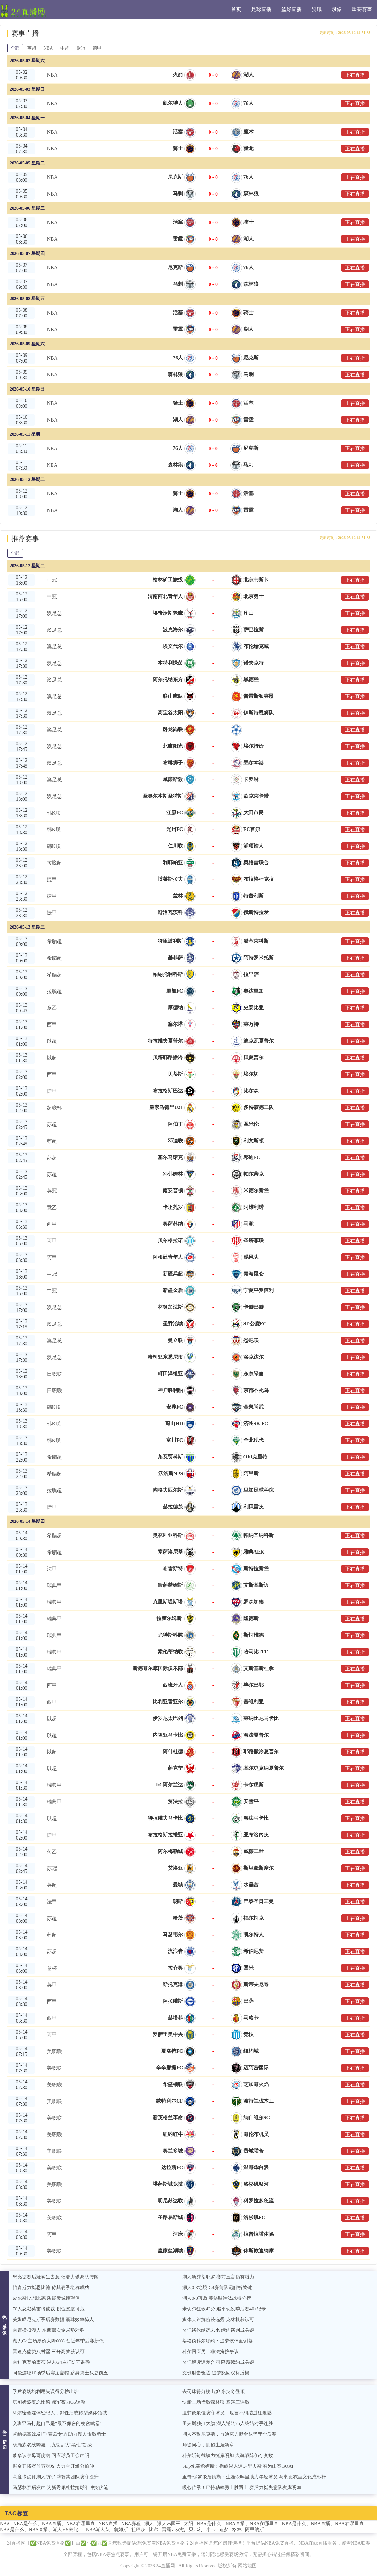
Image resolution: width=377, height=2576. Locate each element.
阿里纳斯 (254, 2529)
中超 (64, 48)
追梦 (224, 2529)
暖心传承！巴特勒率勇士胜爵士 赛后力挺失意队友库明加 (241, 2487)
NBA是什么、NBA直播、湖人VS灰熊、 (41, 2529)
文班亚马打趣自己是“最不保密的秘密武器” (57, 2423)
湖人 (149, 2523)
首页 (236, 9)
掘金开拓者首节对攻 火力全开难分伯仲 (53, 2466)
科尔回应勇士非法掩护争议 (210, 2351)
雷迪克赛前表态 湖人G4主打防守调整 (51, 2362)
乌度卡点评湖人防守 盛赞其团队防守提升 (56, 2476)
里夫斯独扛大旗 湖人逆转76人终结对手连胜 (227, 2423)
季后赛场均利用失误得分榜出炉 (46, 2391)
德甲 (97, 48)
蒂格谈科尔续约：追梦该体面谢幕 (217, 2340)
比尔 (153, 2529)
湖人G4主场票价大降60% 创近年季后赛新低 (58, 2340)
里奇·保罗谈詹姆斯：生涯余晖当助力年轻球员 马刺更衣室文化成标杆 (254, 2476)
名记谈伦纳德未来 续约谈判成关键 (218, 2330)
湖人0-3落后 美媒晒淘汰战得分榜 (216, 2298)
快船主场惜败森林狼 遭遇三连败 (215, 2402)
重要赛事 (362, 9)
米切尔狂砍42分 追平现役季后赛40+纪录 (224, 2308)
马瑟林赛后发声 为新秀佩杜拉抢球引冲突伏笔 (60, 2487)
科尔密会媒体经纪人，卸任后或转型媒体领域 (60, 2412)
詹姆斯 (121, 2529)
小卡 (211, 2529)
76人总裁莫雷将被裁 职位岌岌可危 (49, 2308)
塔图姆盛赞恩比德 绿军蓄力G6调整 (49, 2402)
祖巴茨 (138, 2529)
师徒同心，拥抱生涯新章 (208, 2444)
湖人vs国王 (168, 2523)
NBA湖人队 (98, 2529)
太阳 (188, 2523)
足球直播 (261, 9)
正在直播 (355, 75)
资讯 (317, 9)
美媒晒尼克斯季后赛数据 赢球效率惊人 (53, 2319)
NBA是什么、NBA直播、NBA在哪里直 (54, 2523)
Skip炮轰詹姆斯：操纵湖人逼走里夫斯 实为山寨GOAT (238, 2466)
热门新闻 (4, 2440)
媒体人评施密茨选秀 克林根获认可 (218, 2319)
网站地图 (247, 2565)
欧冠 (81, 48)
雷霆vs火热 (173, 2529)
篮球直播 (291, 9)
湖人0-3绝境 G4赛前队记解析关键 (217, 2287)
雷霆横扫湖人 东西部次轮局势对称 (49, 2330)
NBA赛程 (131, 2523)
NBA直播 (108, 2523)
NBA (48, 48)
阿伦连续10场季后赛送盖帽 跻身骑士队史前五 (60, 2372)
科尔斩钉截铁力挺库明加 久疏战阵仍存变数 (227, 2455)
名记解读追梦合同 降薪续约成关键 (218, 2362)
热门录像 (4, 2325)
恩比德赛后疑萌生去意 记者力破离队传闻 (56, 2276)
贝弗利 (195, 2529)
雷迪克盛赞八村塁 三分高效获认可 (49, 2351)
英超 (31, 48)
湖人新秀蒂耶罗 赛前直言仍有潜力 (218, 2276)
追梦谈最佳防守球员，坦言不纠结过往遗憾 (227, 2412)
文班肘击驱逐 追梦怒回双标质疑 (215, 2372)
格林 (237, 2529)
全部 (15, 48)
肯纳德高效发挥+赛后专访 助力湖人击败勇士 (59, 2434)
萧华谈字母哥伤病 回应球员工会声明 (51, 2455)
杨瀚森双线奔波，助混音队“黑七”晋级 (52, 2444)
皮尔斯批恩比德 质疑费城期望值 (46, 2298)
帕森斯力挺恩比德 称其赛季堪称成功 (51, 2287)
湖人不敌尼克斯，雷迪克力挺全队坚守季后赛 (229, 2434)
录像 (337, 9)
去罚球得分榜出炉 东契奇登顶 (213, 2391)
